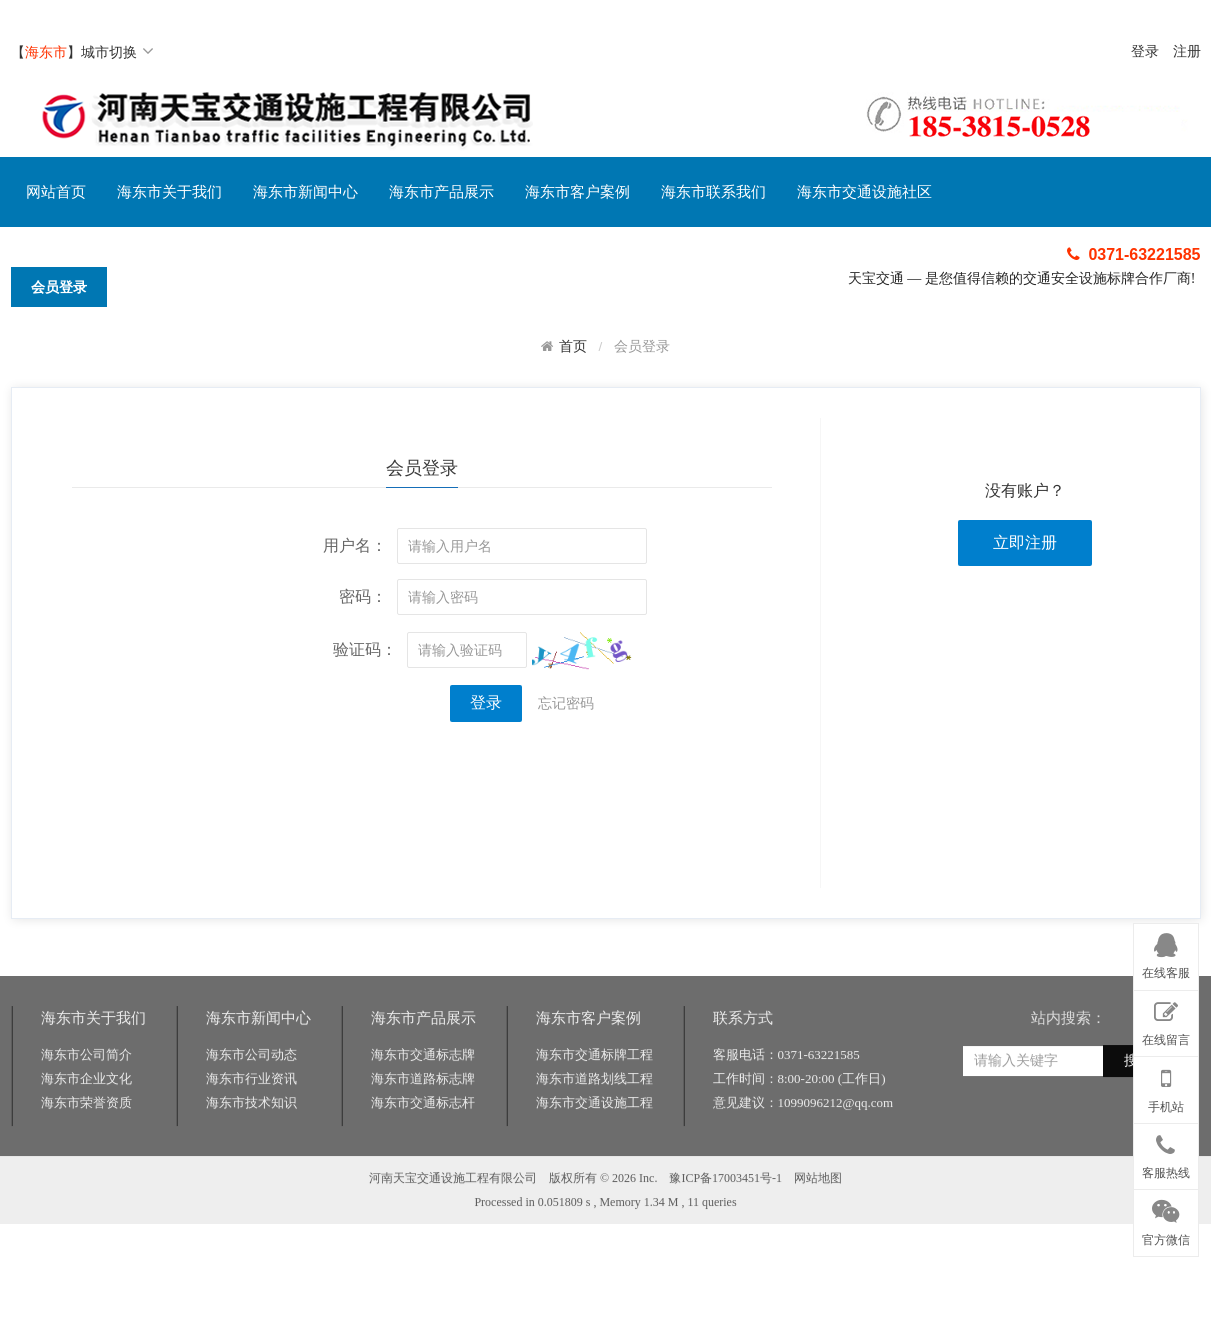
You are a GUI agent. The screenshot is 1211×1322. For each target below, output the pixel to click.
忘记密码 (566, 703)
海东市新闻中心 (305, 192)
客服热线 (1166, 1153)
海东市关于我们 (169, 192)
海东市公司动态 (251, 1112)
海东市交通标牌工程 (594, 1112)
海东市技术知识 (251, 1160)
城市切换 (117, 52)
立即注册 (1025, 542)
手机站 (1166, 1086)
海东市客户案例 (577, 192)
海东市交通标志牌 (423, 1112)
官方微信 (1166, 1219)
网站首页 (56, 192)
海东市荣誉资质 (86, 1160)
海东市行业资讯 (251, 1136)
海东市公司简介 (86, 1112)
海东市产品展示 (441, 192)
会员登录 (59, 287)
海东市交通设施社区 (864, 192)
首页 (573, 346)
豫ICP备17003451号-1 (725, 1236)
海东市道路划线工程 (594, 1136)
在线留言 (1166, 1020)
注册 (1187, 51)
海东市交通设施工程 (594, 1160)
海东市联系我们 (713, 192)
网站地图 (818, 1236)
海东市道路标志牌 (423, 1136)
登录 (1145, 51)
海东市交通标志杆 (423, 1160)
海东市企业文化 (86, 1136)
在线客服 (1166, 953)
